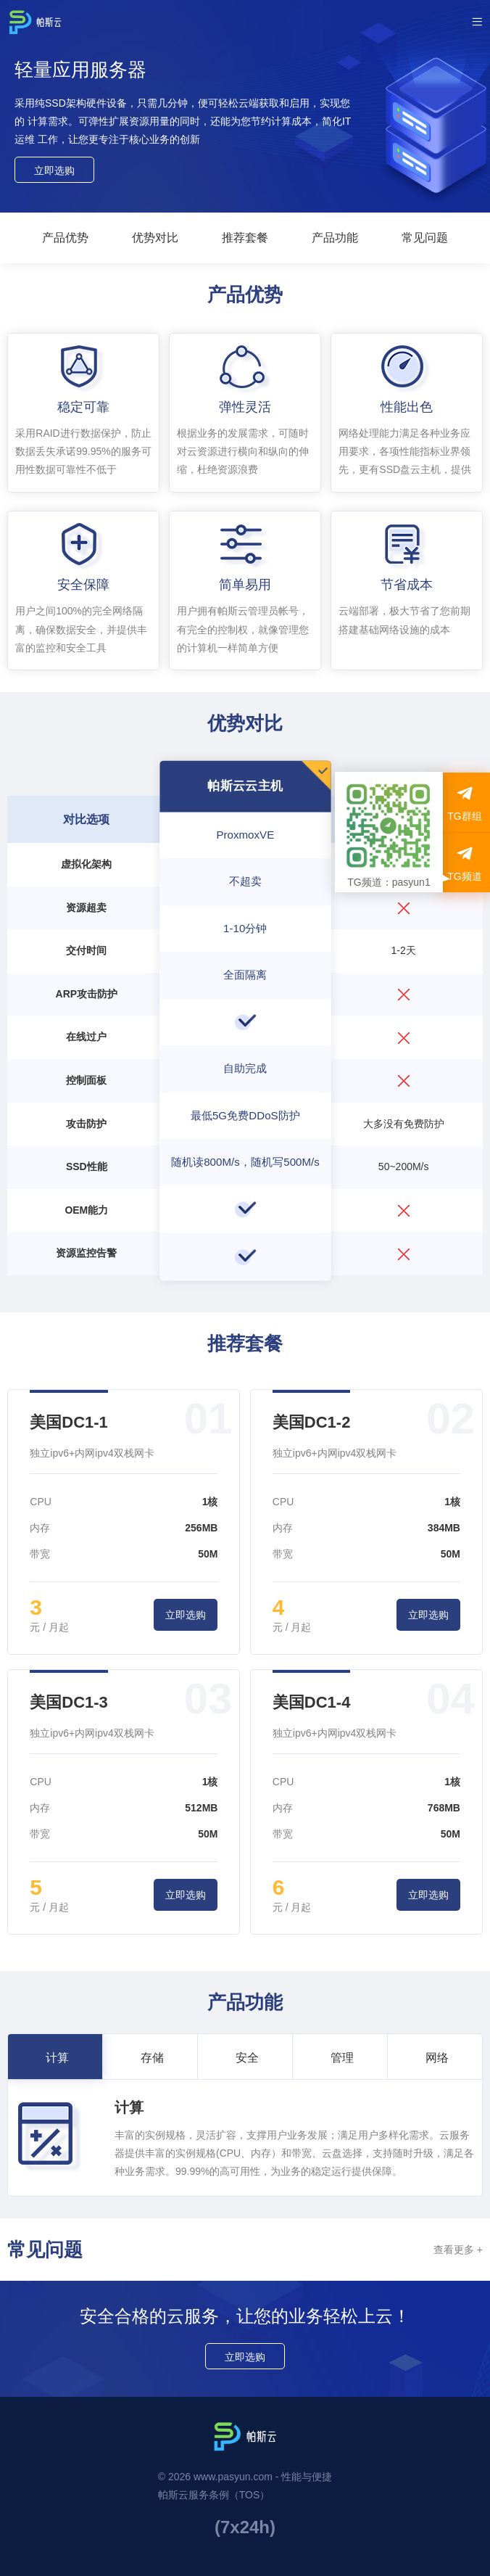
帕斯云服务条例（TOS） (214, 2495)
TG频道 (464, 863)
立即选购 (54, 170)
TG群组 (464, 802)
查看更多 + (458, 2249)
